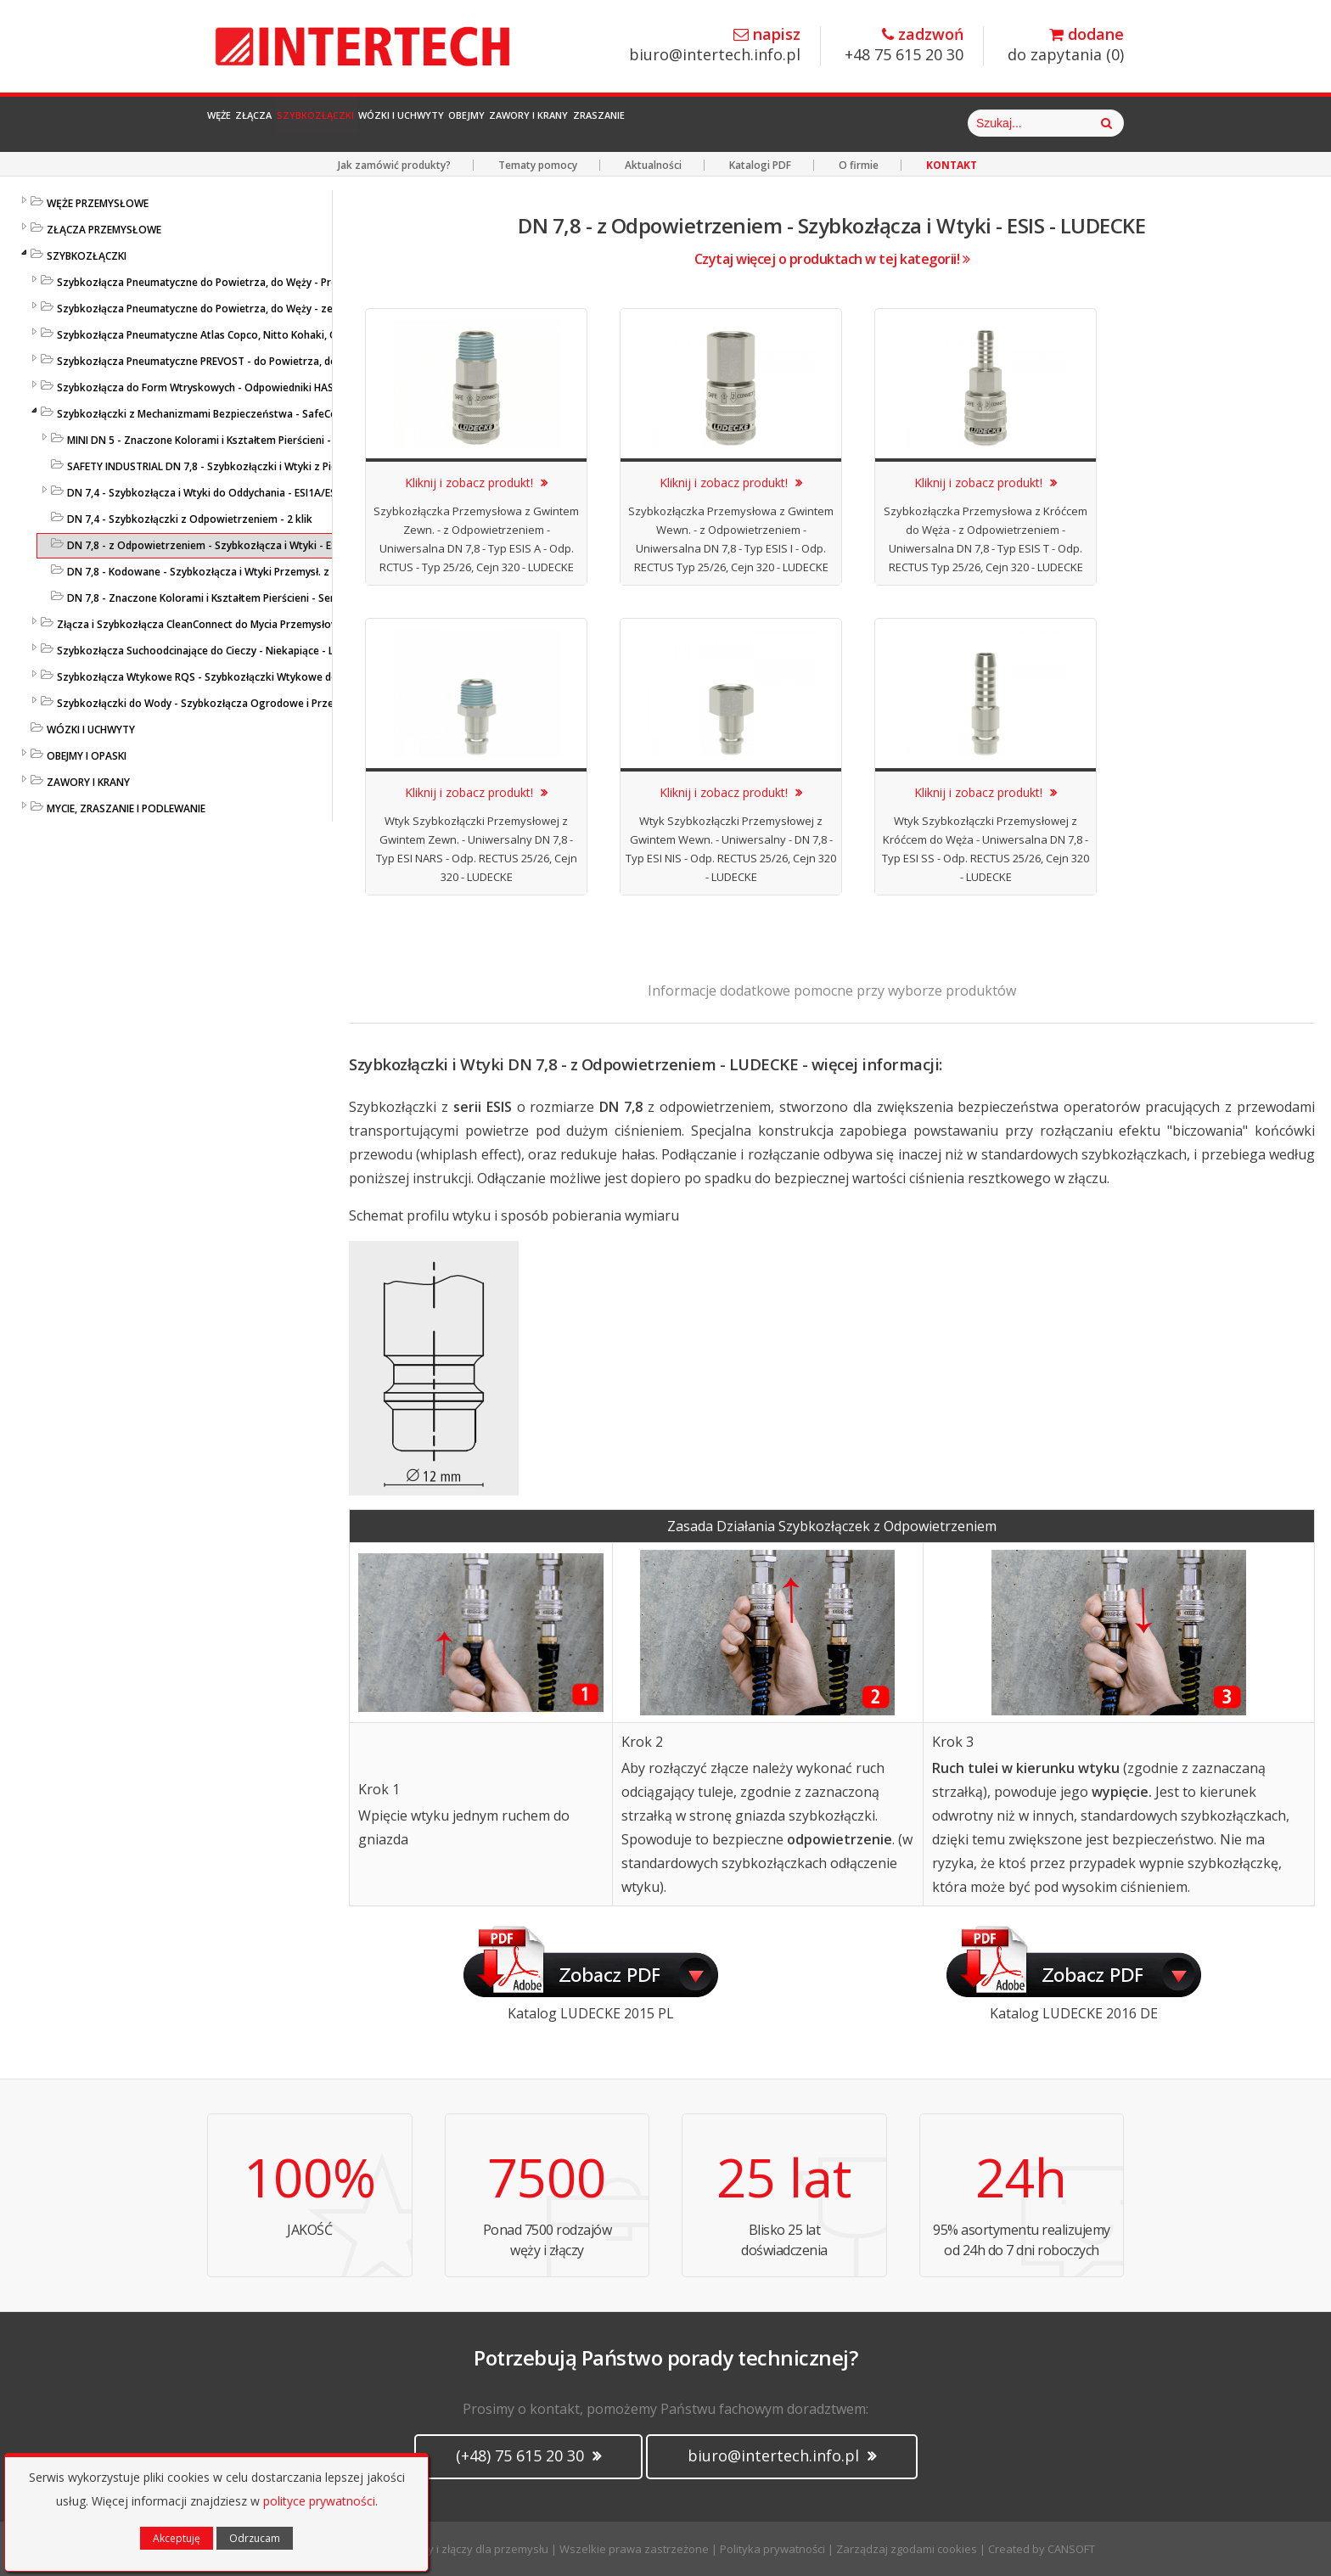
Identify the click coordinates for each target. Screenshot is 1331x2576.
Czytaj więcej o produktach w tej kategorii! (832, 259)
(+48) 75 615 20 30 (528, 2455)
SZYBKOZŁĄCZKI (86, 256)
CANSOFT (1071, 2548)
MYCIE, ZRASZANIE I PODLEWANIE (126, 808)
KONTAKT (951, 165)
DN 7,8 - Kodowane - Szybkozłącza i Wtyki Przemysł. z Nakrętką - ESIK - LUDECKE (262, 571)
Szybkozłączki (411, 123)
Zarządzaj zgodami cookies (906, 2548)
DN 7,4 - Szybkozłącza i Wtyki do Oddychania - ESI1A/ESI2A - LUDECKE (234, 492)
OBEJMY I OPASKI (86, 756)
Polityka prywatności (772, 2548)
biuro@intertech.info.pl (714, 45)
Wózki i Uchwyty (547, 123)
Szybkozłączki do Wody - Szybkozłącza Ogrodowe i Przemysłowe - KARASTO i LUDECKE (269, 703)
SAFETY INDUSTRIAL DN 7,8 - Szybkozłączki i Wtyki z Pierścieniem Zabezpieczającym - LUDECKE (297, 466)
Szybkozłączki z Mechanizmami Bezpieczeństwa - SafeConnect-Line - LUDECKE (248, 414)
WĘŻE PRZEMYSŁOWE (98, 203)
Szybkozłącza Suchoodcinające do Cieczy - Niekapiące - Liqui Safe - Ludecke (240, 650)
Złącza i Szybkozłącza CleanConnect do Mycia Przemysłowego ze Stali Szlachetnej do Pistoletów (291, 624)
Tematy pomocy (537, 165)
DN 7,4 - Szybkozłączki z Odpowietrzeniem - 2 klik (189, 519)
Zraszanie (877, 123)
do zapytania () (1066, 45)
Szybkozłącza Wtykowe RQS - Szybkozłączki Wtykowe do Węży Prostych (234, 677)
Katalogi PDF (760, 165)
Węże (238, 123)
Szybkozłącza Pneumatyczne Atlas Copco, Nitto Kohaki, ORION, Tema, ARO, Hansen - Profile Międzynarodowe (324, 335)
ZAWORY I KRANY (88, 782)
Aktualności (653, 165)
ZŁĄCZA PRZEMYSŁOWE (104, 229)
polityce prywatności (319, 2501)
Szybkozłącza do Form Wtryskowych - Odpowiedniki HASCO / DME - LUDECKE (243, 387)
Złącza (308, 123)
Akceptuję (176, 2538)
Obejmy (656, 123)
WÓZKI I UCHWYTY (91, 729)
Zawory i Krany (761, 123)
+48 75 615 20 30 (904, 45)
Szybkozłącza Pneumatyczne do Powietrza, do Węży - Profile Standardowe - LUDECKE (264, 282)
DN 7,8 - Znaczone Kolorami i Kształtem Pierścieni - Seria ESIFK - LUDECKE (244, 598)
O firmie (859, 165)
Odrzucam (254, 2538)
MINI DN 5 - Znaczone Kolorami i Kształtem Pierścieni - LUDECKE (221, 440)
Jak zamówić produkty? (394, 165)
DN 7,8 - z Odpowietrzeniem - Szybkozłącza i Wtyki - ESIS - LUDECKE (231, 545)
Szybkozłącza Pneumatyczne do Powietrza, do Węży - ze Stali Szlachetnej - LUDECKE (261, 308)
